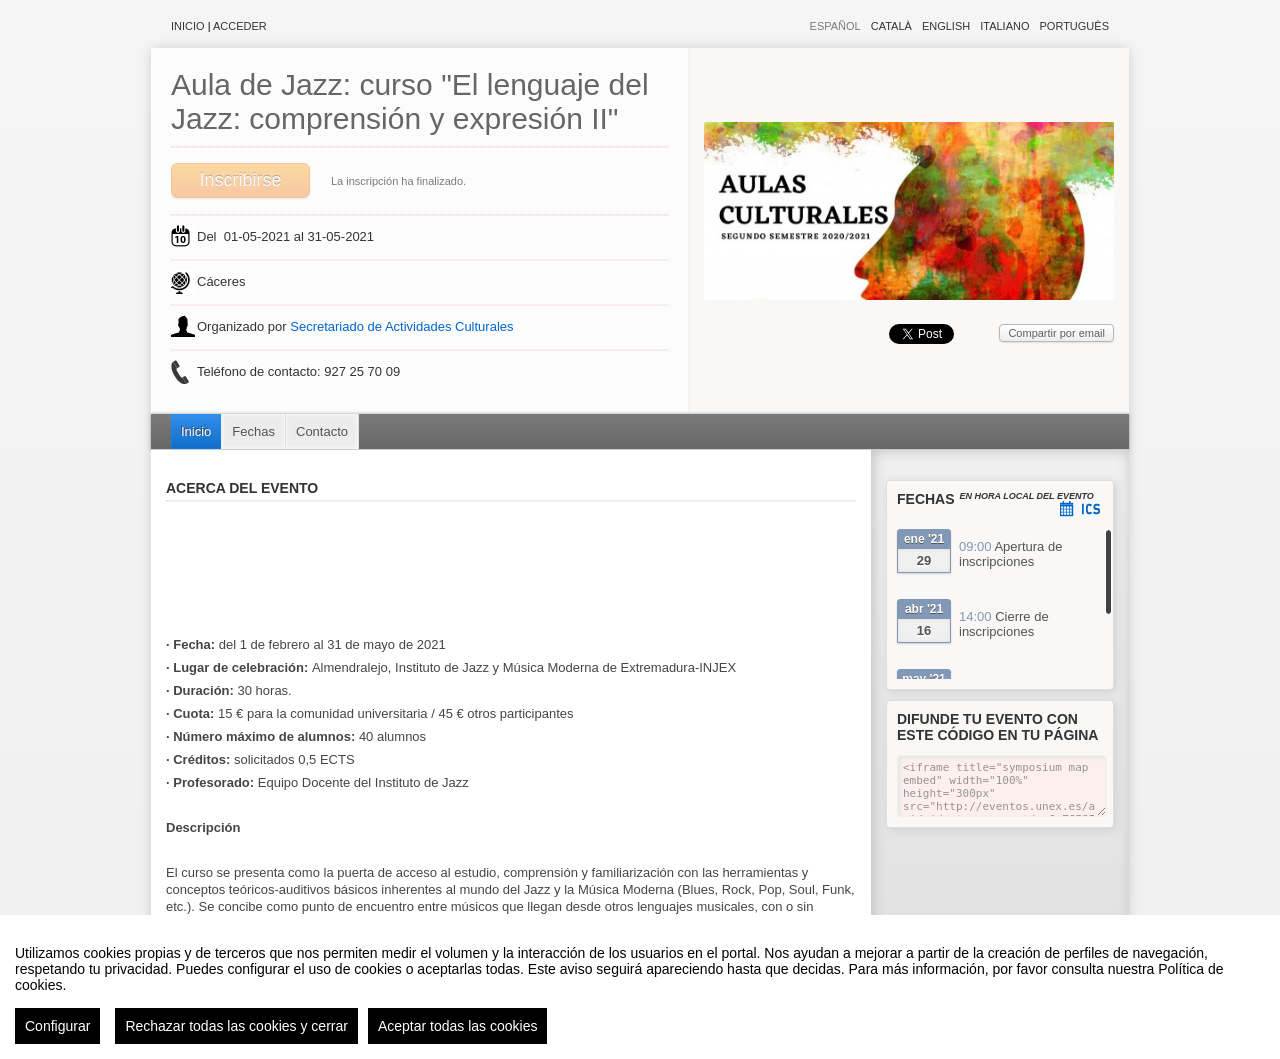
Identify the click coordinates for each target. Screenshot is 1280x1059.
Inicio (188, 26)
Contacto (322, 431)
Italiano (1004, 26)
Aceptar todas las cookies (458, 1026)
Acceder (240, 26)
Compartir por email (1056, 333)
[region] (640, 987)
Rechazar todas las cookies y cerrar (236, 1026)
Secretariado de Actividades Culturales (401, 326)
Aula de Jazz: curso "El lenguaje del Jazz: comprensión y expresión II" (410, 101)
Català (891, 26)
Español (835, 26)
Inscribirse (240, 180)
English (946, 26)
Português (1074, 26)
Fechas (253, 431)
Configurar (57, 1026)
